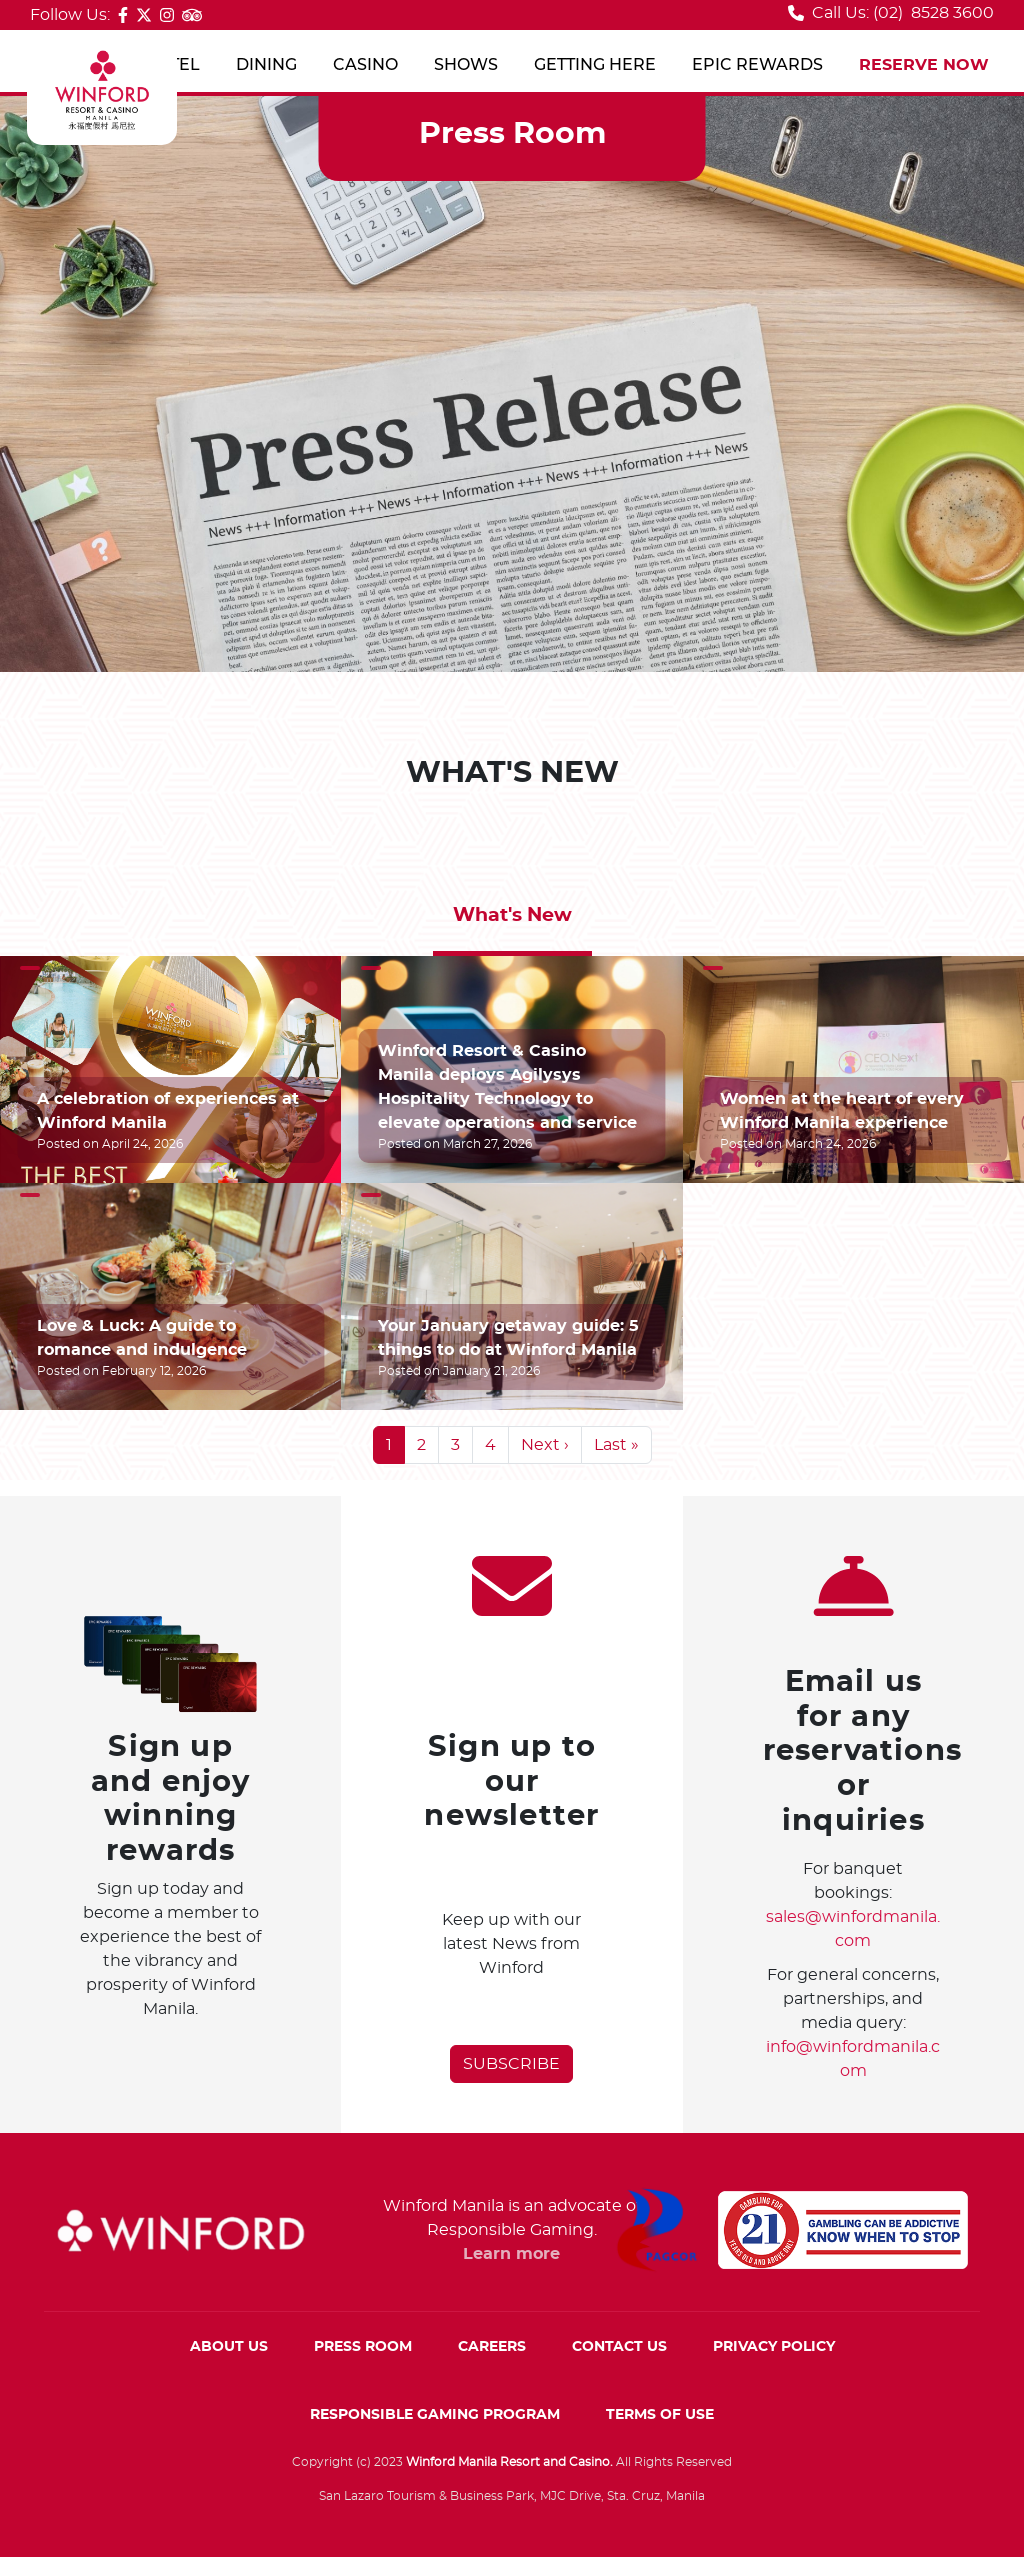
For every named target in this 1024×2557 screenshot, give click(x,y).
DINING (266, 64)
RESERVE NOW (924, 65)
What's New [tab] (512, 915)
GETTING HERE (595, 64)
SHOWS (466, 64)
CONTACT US (619, 2346)
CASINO (365, 64)
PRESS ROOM (363, 2346)
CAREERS (492, 2346)
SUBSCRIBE (511, 2064)
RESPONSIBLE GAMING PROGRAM (435, 2414)
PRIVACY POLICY (774, 2346)
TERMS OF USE (660, 2414)
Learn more (511, 2254)
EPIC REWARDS (757, 64)
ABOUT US (229, 2346)
